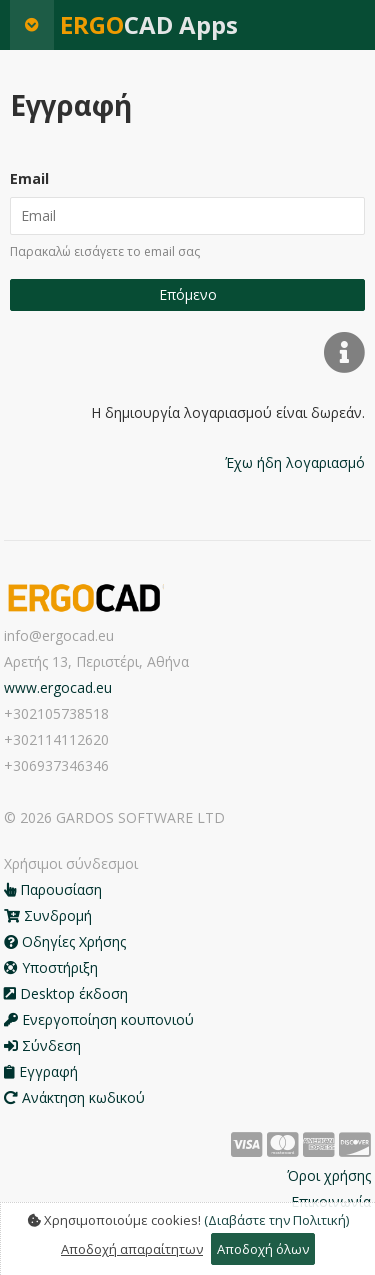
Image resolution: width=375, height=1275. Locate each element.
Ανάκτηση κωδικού (74, 1097)
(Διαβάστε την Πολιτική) (276, 1220)
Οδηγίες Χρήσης (65, 941)
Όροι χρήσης (329, 1175)
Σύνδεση (42, 1045)
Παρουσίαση (53, 889)
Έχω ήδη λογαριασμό (295, 462)
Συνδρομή (48, 915)
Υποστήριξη (51, 967)
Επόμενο (188, 294)
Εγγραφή (41, 1071)
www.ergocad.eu (58, 687)
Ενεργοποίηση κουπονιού (99, 1019)
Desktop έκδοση (66, 993)
